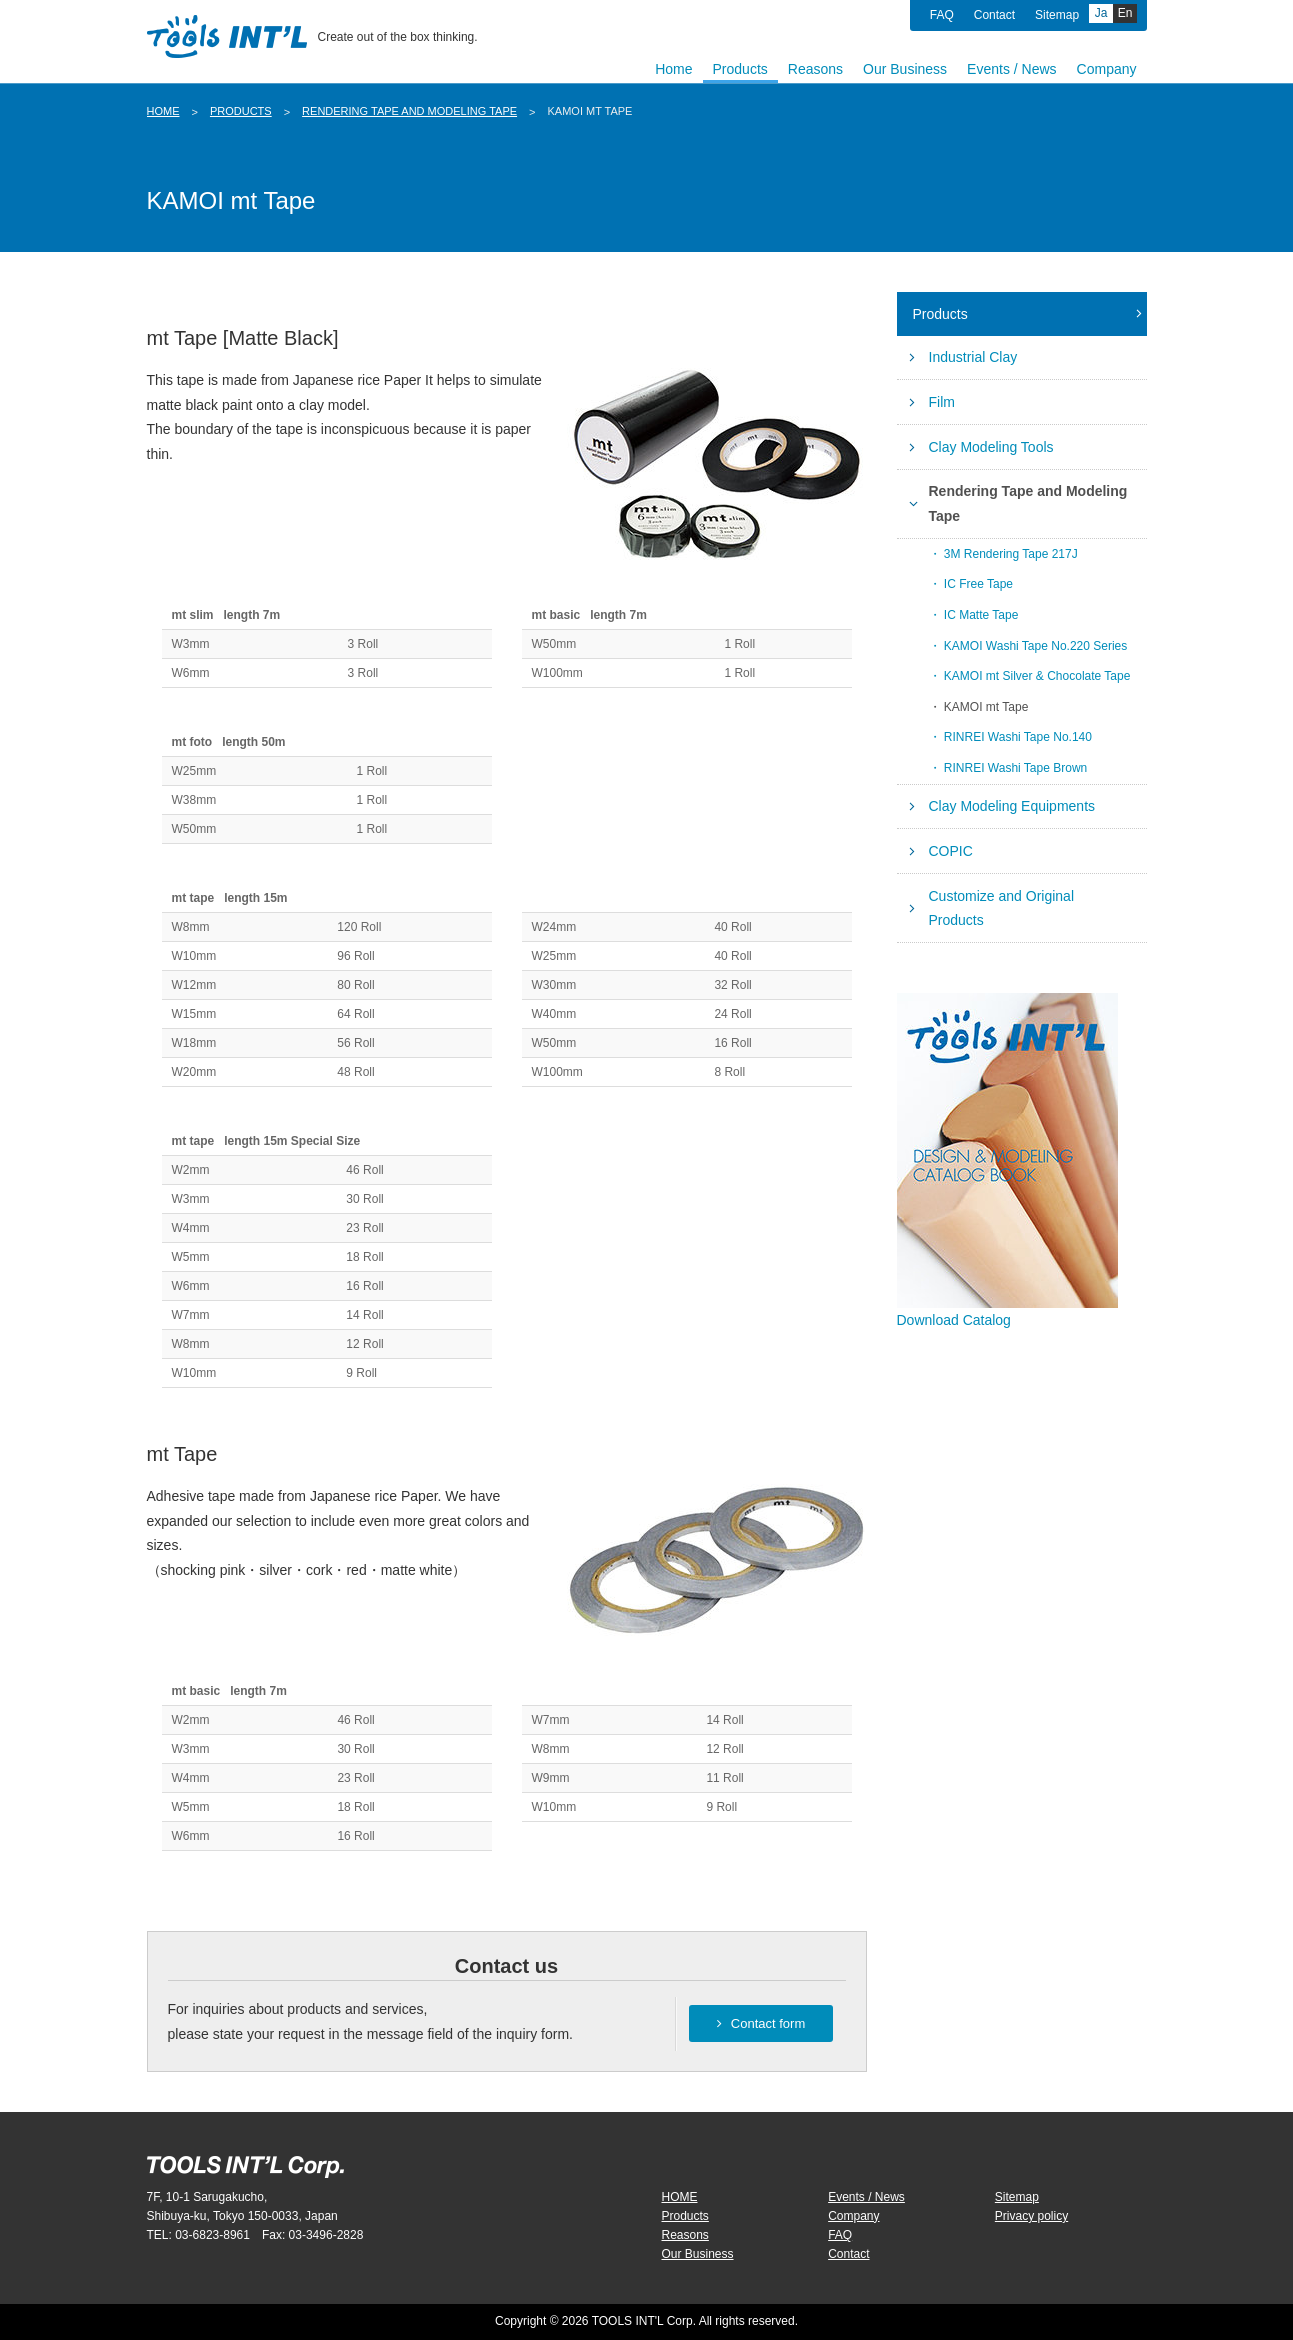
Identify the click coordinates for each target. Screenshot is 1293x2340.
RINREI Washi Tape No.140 (1018, 737)
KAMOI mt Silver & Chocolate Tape (1037, 676)
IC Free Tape (978, 584)
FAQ (942, 15)
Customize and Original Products (1002, 908)
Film (942, 402)
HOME (163, 111)
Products (241, 111)
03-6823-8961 (212, 2235)
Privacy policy (1031, 2216)
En (1125, 13)
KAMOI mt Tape (986, 707)
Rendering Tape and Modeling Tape (409, 111)
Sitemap (1057, 15)
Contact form (761, 2023)
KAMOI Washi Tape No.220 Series (1035, 646)
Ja (1101, 13)
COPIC (951, 851)
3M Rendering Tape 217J (1011, 554)
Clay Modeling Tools (991, 447)
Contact (994, 15)
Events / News (866, 2197)
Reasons (685, 2235)
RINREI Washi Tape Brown (1015, 768)
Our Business (698, 2254)
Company (853, 2216)
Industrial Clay (973, 357)
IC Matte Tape (981, 615)
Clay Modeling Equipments (1012, 806)
